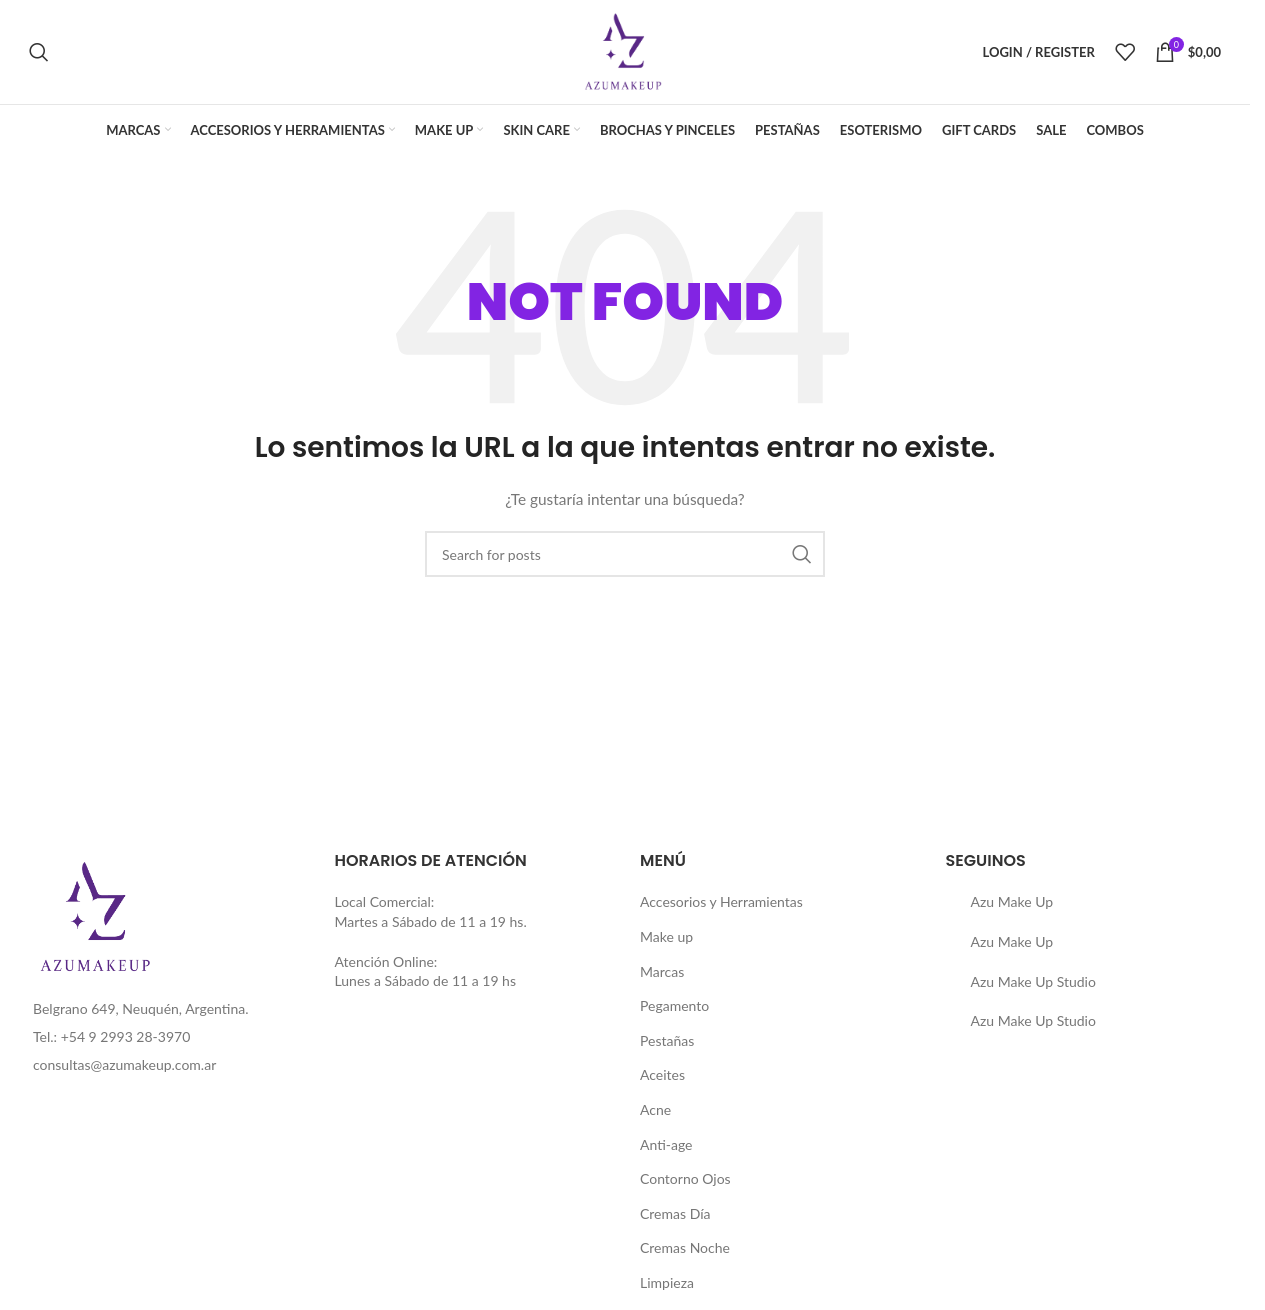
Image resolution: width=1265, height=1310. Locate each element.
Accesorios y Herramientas (721, 901)
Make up (666, 936)
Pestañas (667, 1040)
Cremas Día (675, 1213)
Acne (655, 1109)
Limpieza (667, 1282)
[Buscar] (39, 52)
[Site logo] (625, 50)
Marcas (662, 971)
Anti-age (666, 1144)
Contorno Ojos (685, 1178)
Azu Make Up (1012, 901)
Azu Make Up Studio (1033, 981)
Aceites (662, 1074)
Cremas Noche (685, 1247)
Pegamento (674, 1005)
